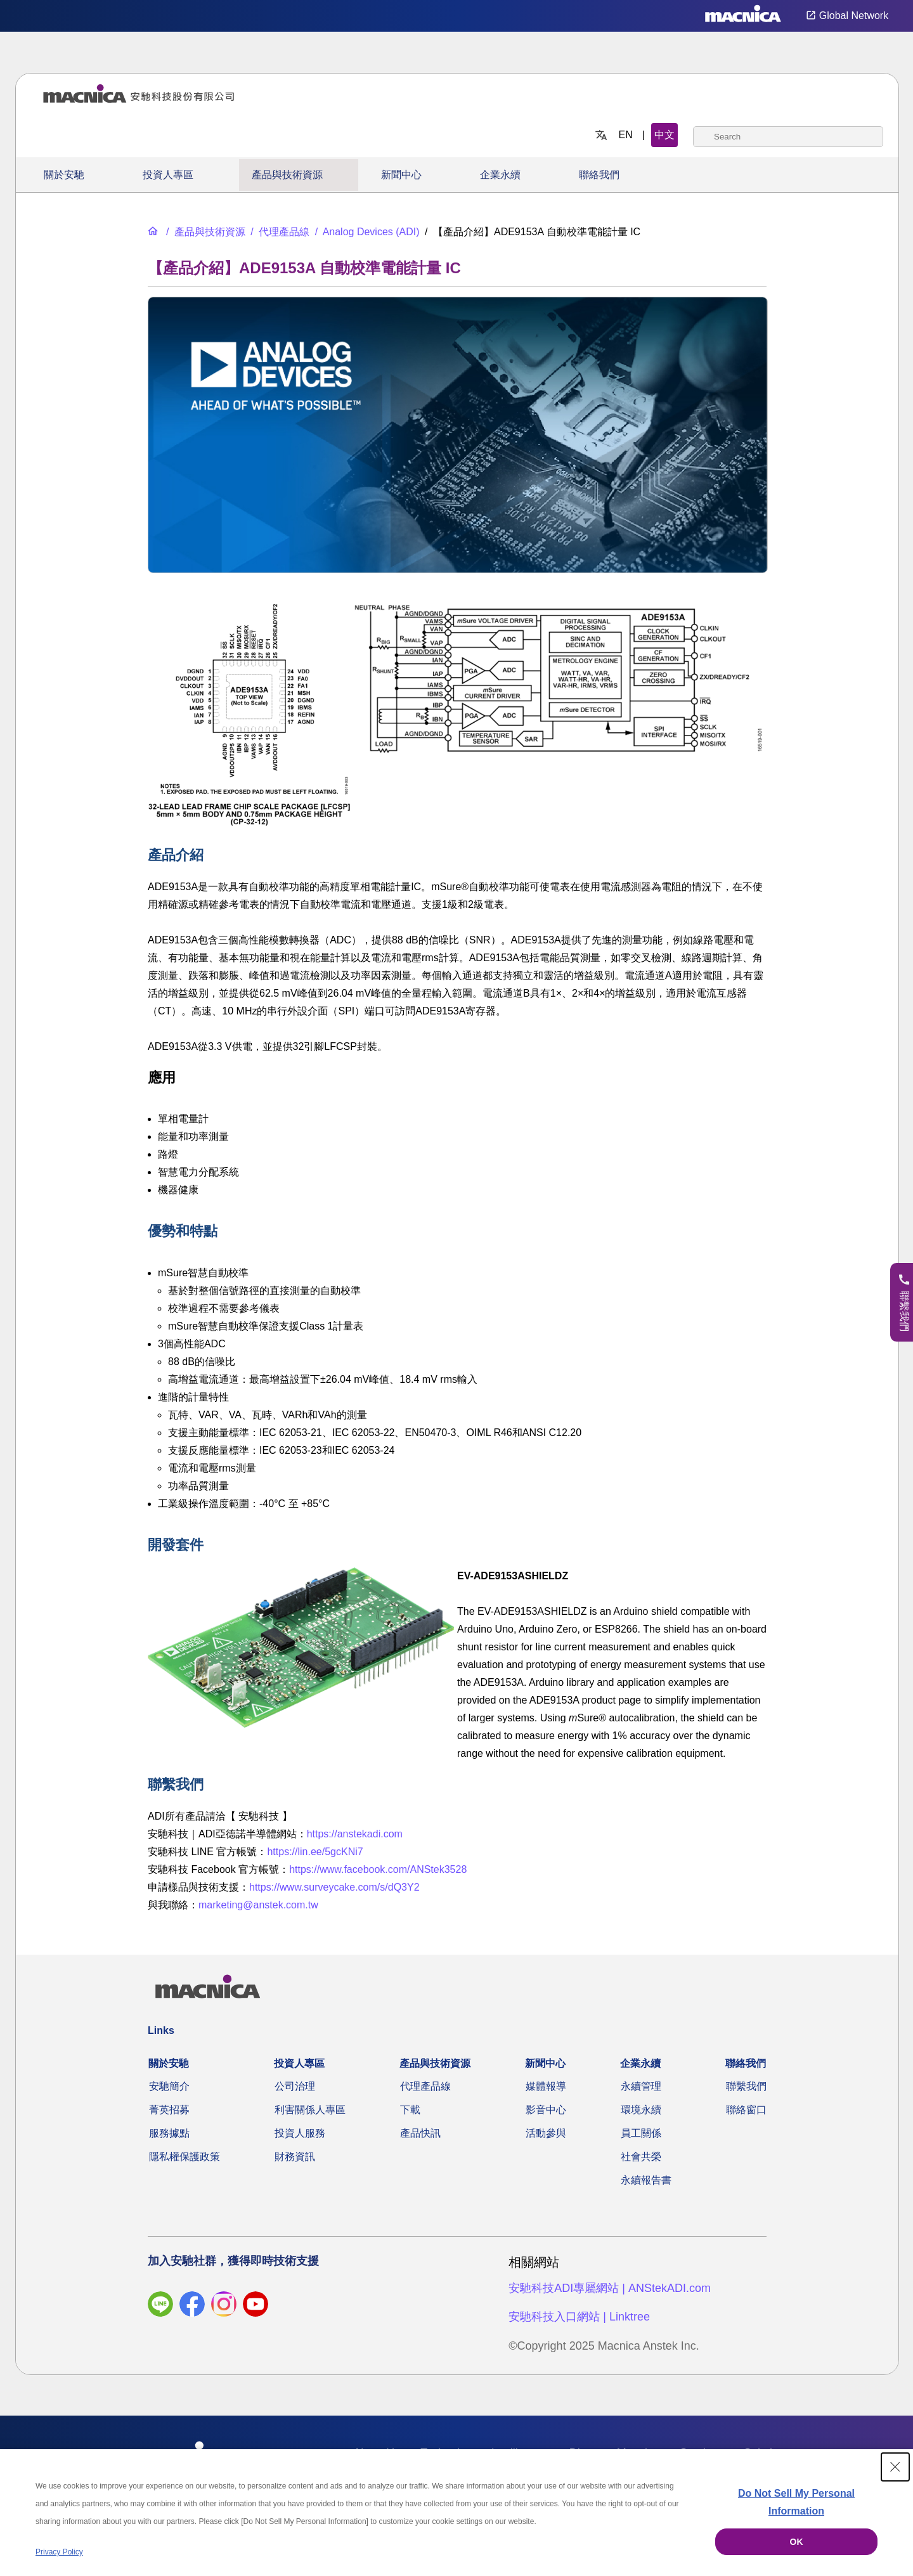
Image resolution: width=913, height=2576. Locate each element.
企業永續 (500, 174)
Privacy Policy (59, 2551)
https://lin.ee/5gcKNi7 (315, 1851)
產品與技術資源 (287, 174)
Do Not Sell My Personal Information (796, 2502)
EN (626, 134)
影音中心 (546, 2109)
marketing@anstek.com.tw (258, 1905)
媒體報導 (546, 2086)
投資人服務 (300, 2133)
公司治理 (295, 2086)
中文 (664, 134)
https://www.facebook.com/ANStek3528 (378, 1869)
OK (796, 2542)
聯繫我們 (746, 2086)
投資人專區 (168, 174)
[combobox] (788, 136)
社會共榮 (641, 2156)
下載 (410, 2109)
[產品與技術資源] (204, 231)
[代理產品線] (278, 231)
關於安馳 (64, 174)
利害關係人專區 (310, 2109)
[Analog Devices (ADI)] (366, 231)
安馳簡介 (169, 2086)
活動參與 (546, 2133)
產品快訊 (420, 2133)
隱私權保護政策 (184, 2156)
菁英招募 (169, 2109)
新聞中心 (401, 174)
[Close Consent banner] (895, 2467)
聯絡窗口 (746, 2109)
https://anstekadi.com (355, 1833)
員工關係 (641, 2133)
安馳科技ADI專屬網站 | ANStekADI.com (609, 2288)
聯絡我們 (599, 174)
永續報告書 (646, 2180)
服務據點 (169, 2133)
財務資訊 (295, 2156)
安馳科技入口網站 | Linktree (579, 2316)
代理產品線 (425, 2086)
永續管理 (641, 2086)
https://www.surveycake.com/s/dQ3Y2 (334, 1887)
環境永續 (641, 2109)
